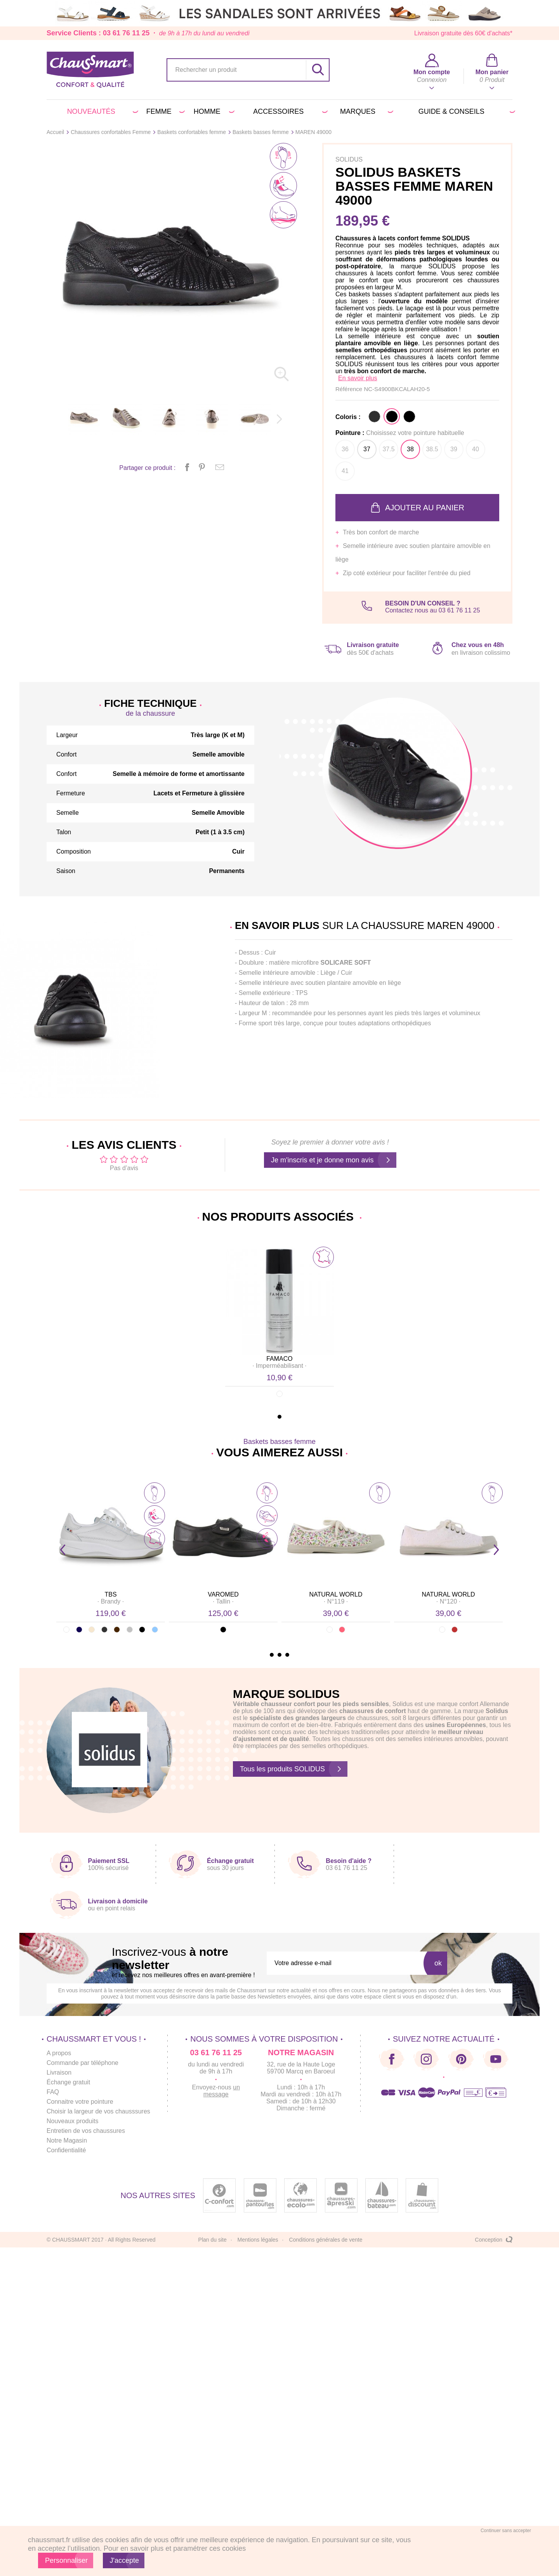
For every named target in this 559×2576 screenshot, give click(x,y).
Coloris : (348, 417)
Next (496, 1550)
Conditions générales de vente (325, 2240)
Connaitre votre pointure (80, 2101)
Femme (164, 111)
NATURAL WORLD (336, 1594)
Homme (213, 111)
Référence (349, 389)
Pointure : (399, 433)
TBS (110, 1594)
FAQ (53, 2092)
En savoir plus (357, 378)
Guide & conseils (465, 111)
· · (280, 1365)
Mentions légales (258, 2240)
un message (221, 2091)
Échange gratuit (68, 2082)
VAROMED (223, 1594)
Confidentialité (66, 2150)
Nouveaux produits (72, 2121)
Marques (365, 111)
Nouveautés (101, 111)
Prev (62, 1550)
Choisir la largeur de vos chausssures (98, 2111)
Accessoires (289, 111)
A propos (59, 2053)
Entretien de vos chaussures (86, 2130)
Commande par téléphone (82, 2062)
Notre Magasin (67, 2140)
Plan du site (212, 2240)
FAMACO (279, 1358)
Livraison (59, 2072)
